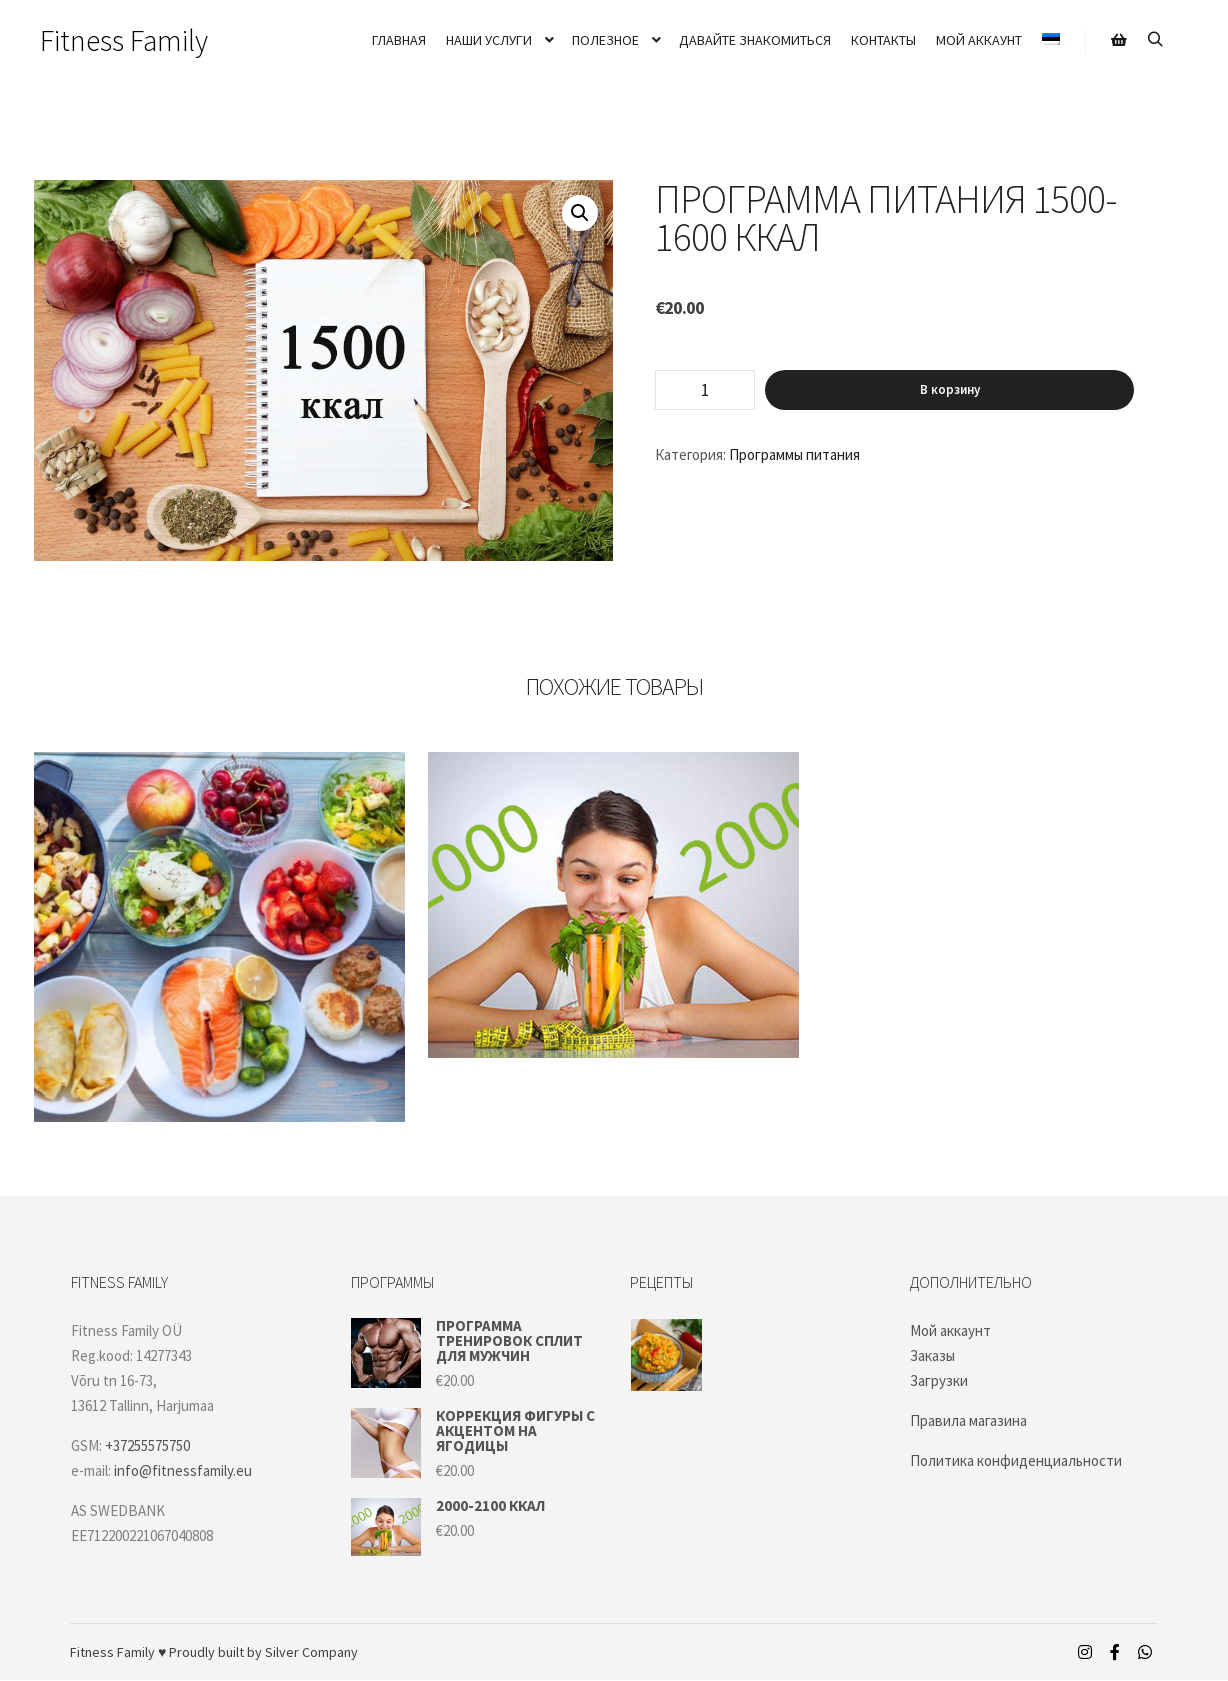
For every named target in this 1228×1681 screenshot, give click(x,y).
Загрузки (939, 1380)
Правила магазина (968, 1420)
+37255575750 (147, 1445)
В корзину (950, 389)
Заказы (932, 1355)
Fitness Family (124, 40)
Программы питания (794, 454)
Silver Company (311, 1652)
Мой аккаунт (950, 1330)
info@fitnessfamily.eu (183, 1470)
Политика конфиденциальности (1016, 1460)
